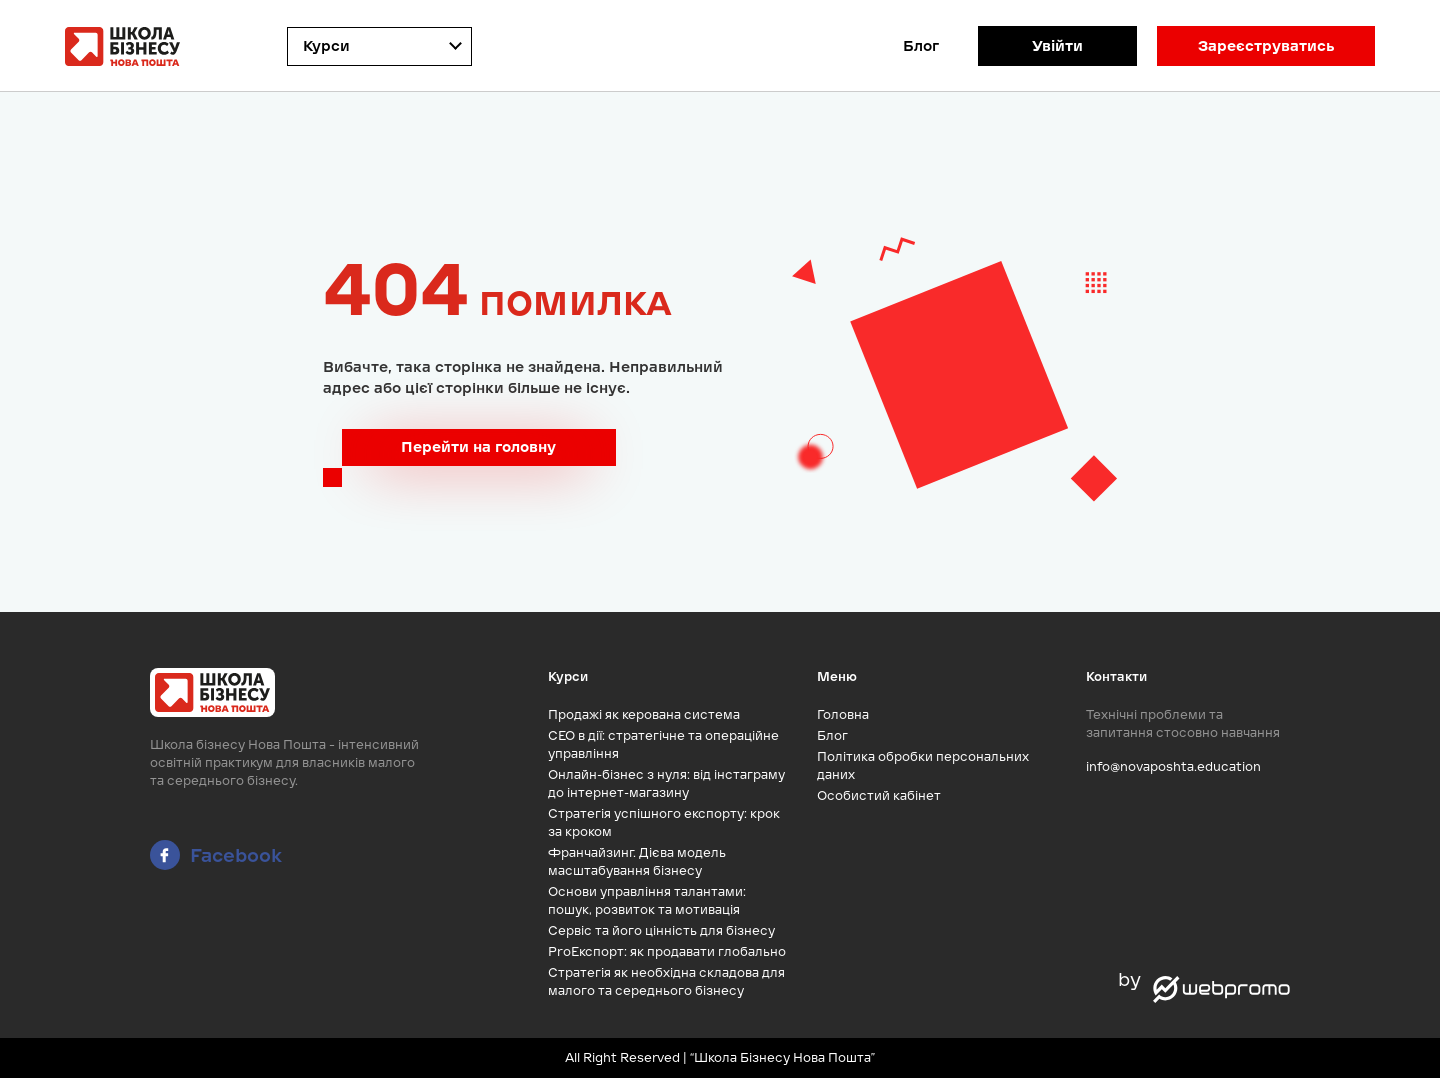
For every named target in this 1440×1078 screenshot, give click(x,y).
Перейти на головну (478, 447)
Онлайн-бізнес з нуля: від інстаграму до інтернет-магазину (666, 783)
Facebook (216, 855)
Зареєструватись (1266, 46)
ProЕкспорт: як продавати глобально (667, 951)
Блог (921, 46)
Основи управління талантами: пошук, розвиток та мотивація (647, 900)
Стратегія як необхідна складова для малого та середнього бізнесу (666, 981)
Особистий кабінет (879, 795)
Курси (326, 46)
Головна (843, 714)
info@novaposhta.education (1173, 766)
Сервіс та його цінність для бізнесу (661, 930)
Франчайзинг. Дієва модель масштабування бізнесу (637, 861)
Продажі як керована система (644, 714)
